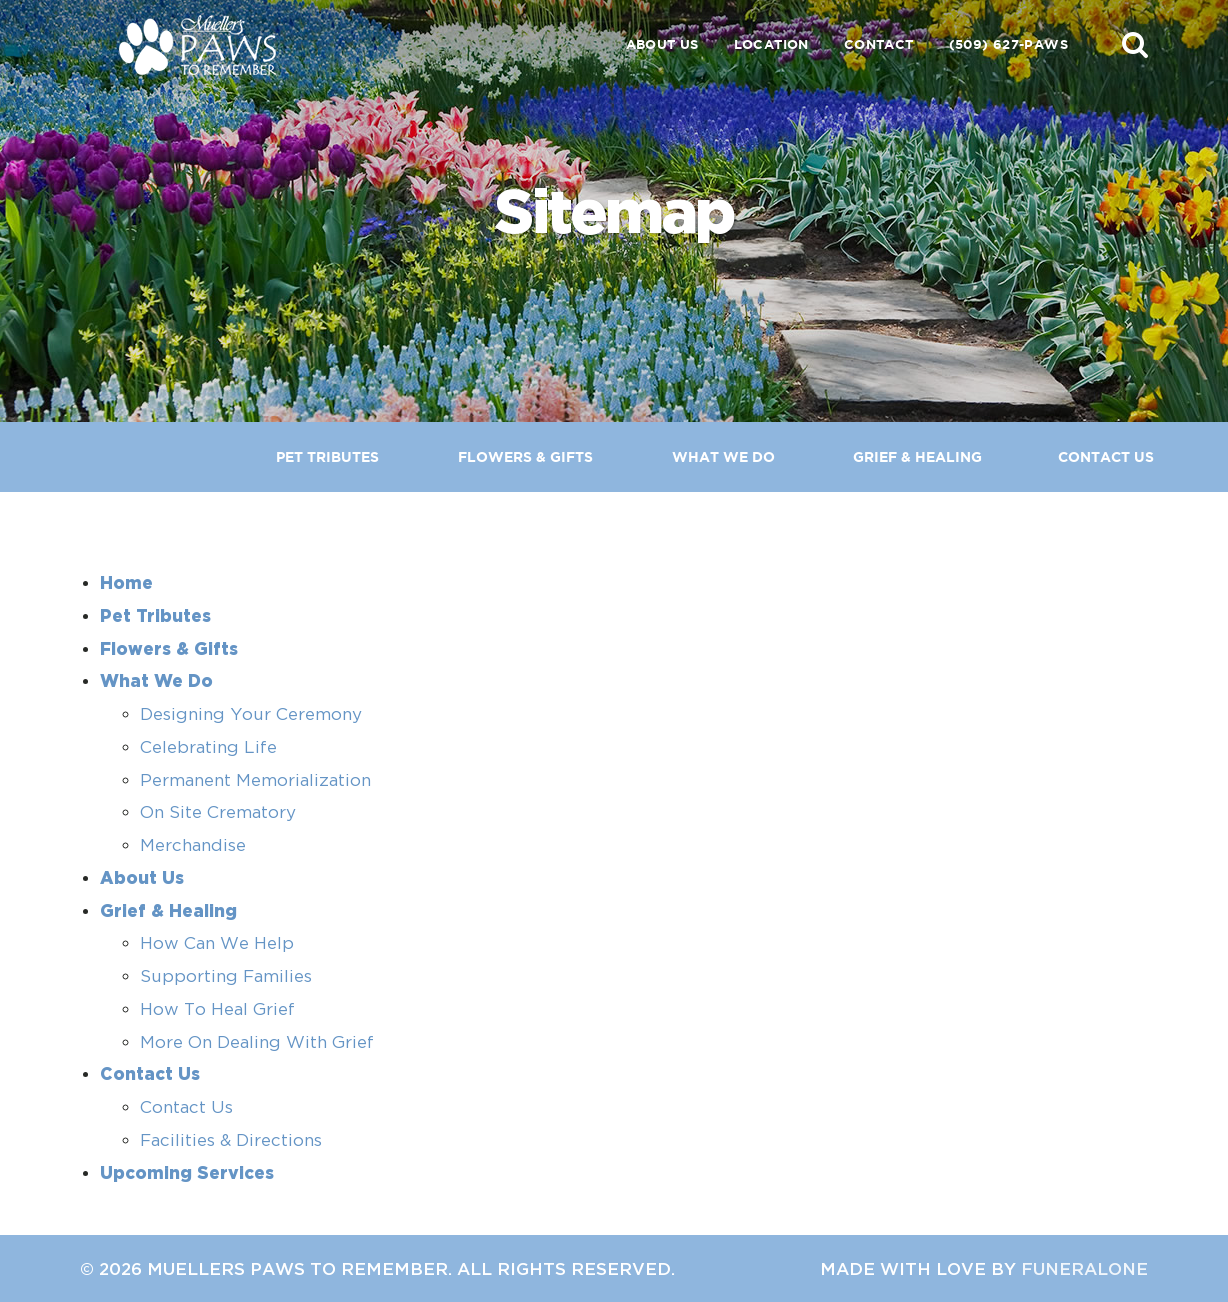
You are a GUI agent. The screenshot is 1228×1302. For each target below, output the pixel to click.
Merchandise (193, 845)
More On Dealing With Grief (257, 1042)
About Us (662, 44)
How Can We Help (217, 943)
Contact (879, 44)
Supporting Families (226, 976)
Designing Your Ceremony (251, 714)
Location (771, 44)
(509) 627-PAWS (1008, 44)
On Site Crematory (218, 812)
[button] (1135, 44)
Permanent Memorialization (255, 780)
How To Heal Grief (217, 1009)
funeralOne (1084, 1268)
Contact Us (186, 1107)
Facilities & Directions (231, 1140)
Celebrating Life (208, 747)
